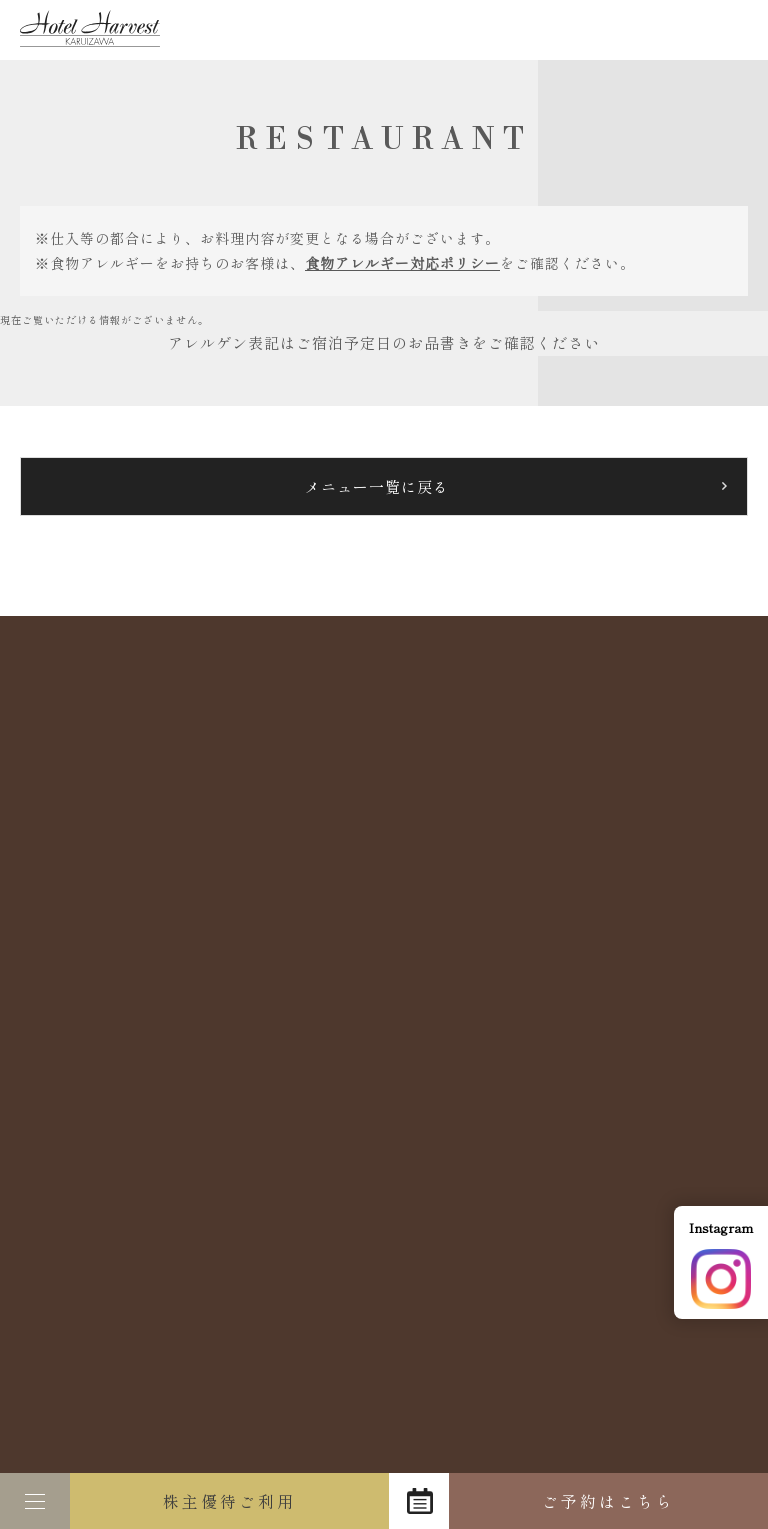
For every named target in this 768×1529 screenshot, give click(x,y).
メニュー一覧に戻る (377, 486)
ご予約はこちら (608, 1501)
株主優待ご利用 (229, 1501)
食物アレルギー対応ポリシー (402, 263)
